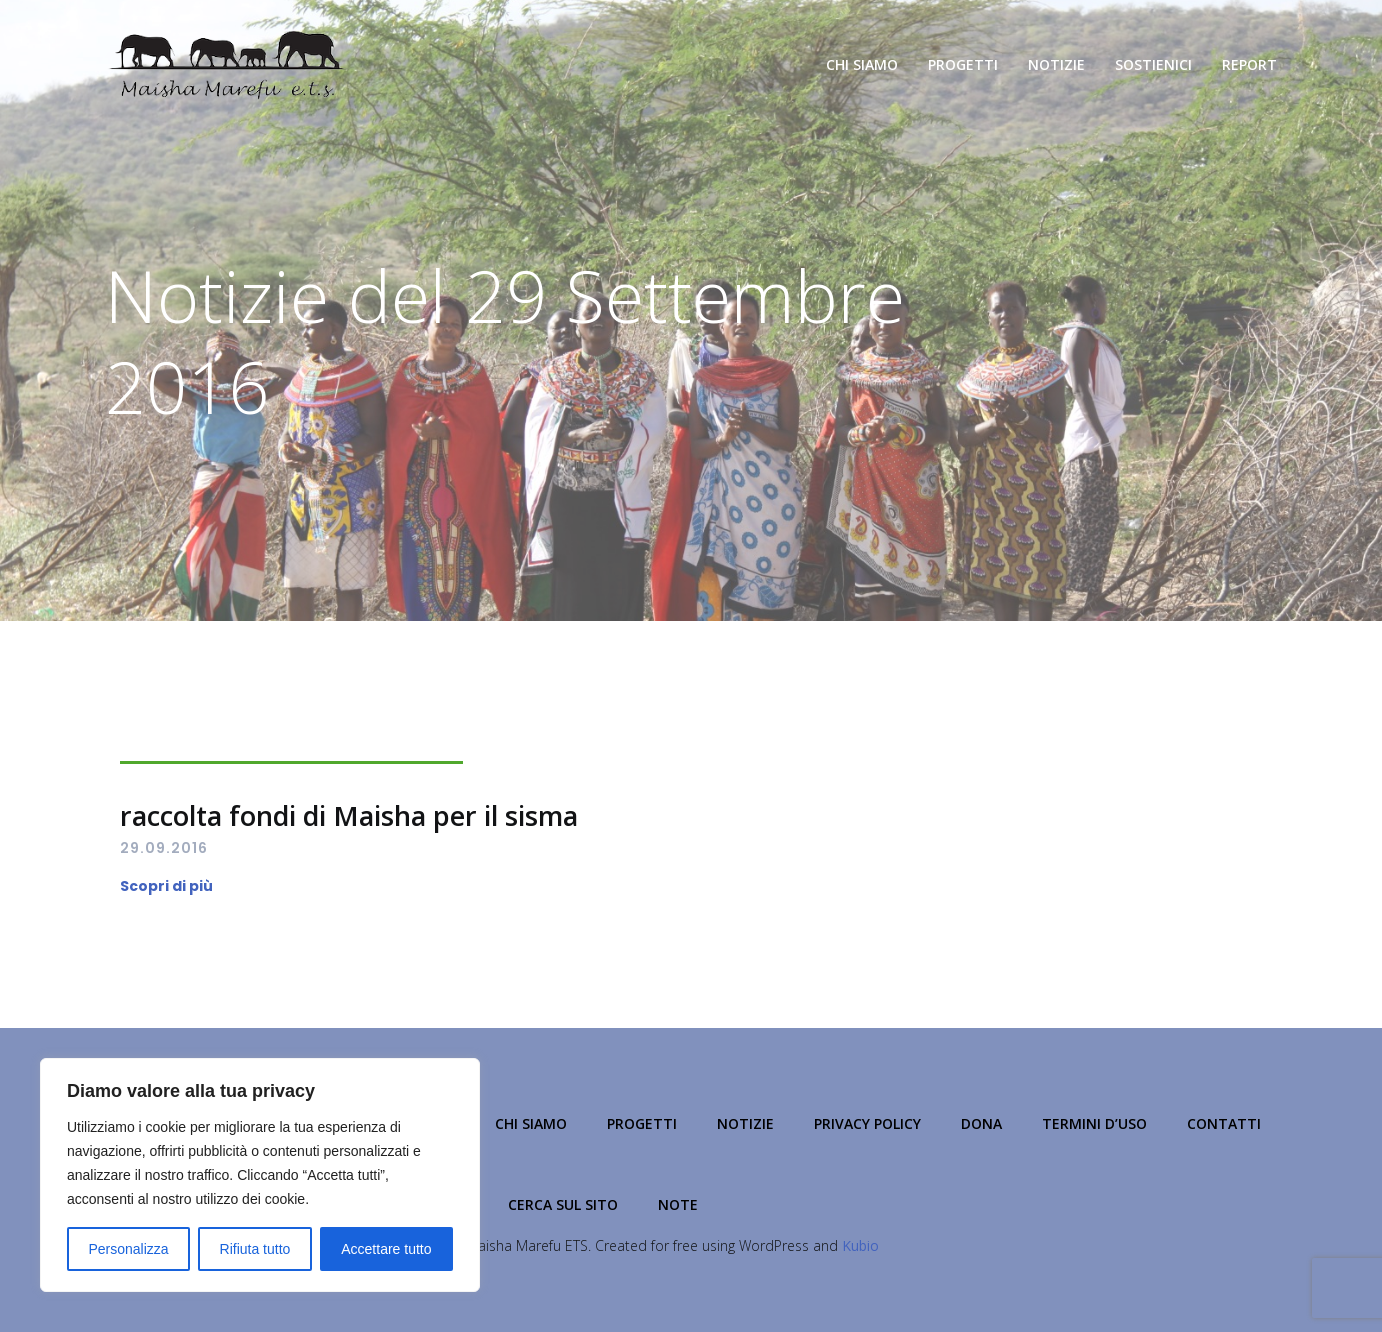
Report (1249, 64)
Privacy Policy (867, 1123)
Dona (981, 1123)
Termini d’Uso (1094, 1123)
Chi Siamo (862, 64)
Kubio (860, 1245)
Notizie (1056, 64)
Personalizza (128, 1249)
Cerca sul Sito (563, 1204)
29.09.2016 (164, 848)
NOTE (678, 1204)
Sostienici (1153, 64)
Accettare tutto (386, 1249)
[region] (260, 1175)
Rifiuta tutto (255, 1249)
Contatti (1224, 1123)
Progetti (963, 64)
